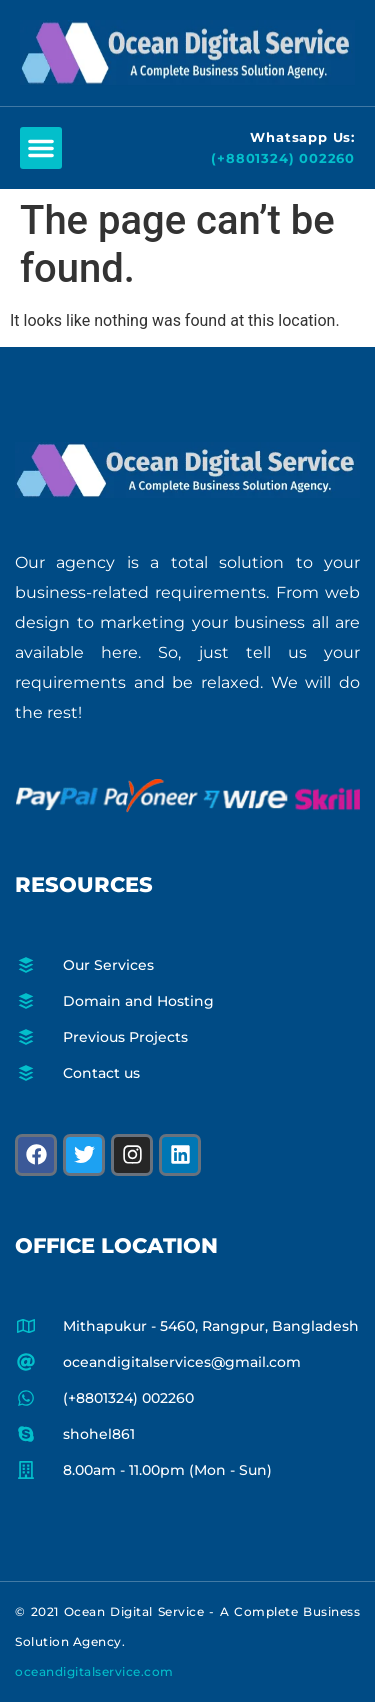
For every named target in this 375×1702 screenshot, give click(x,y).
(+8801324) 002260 (283, 158)
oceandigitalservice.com (94, 1671)
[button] (41, 148)
